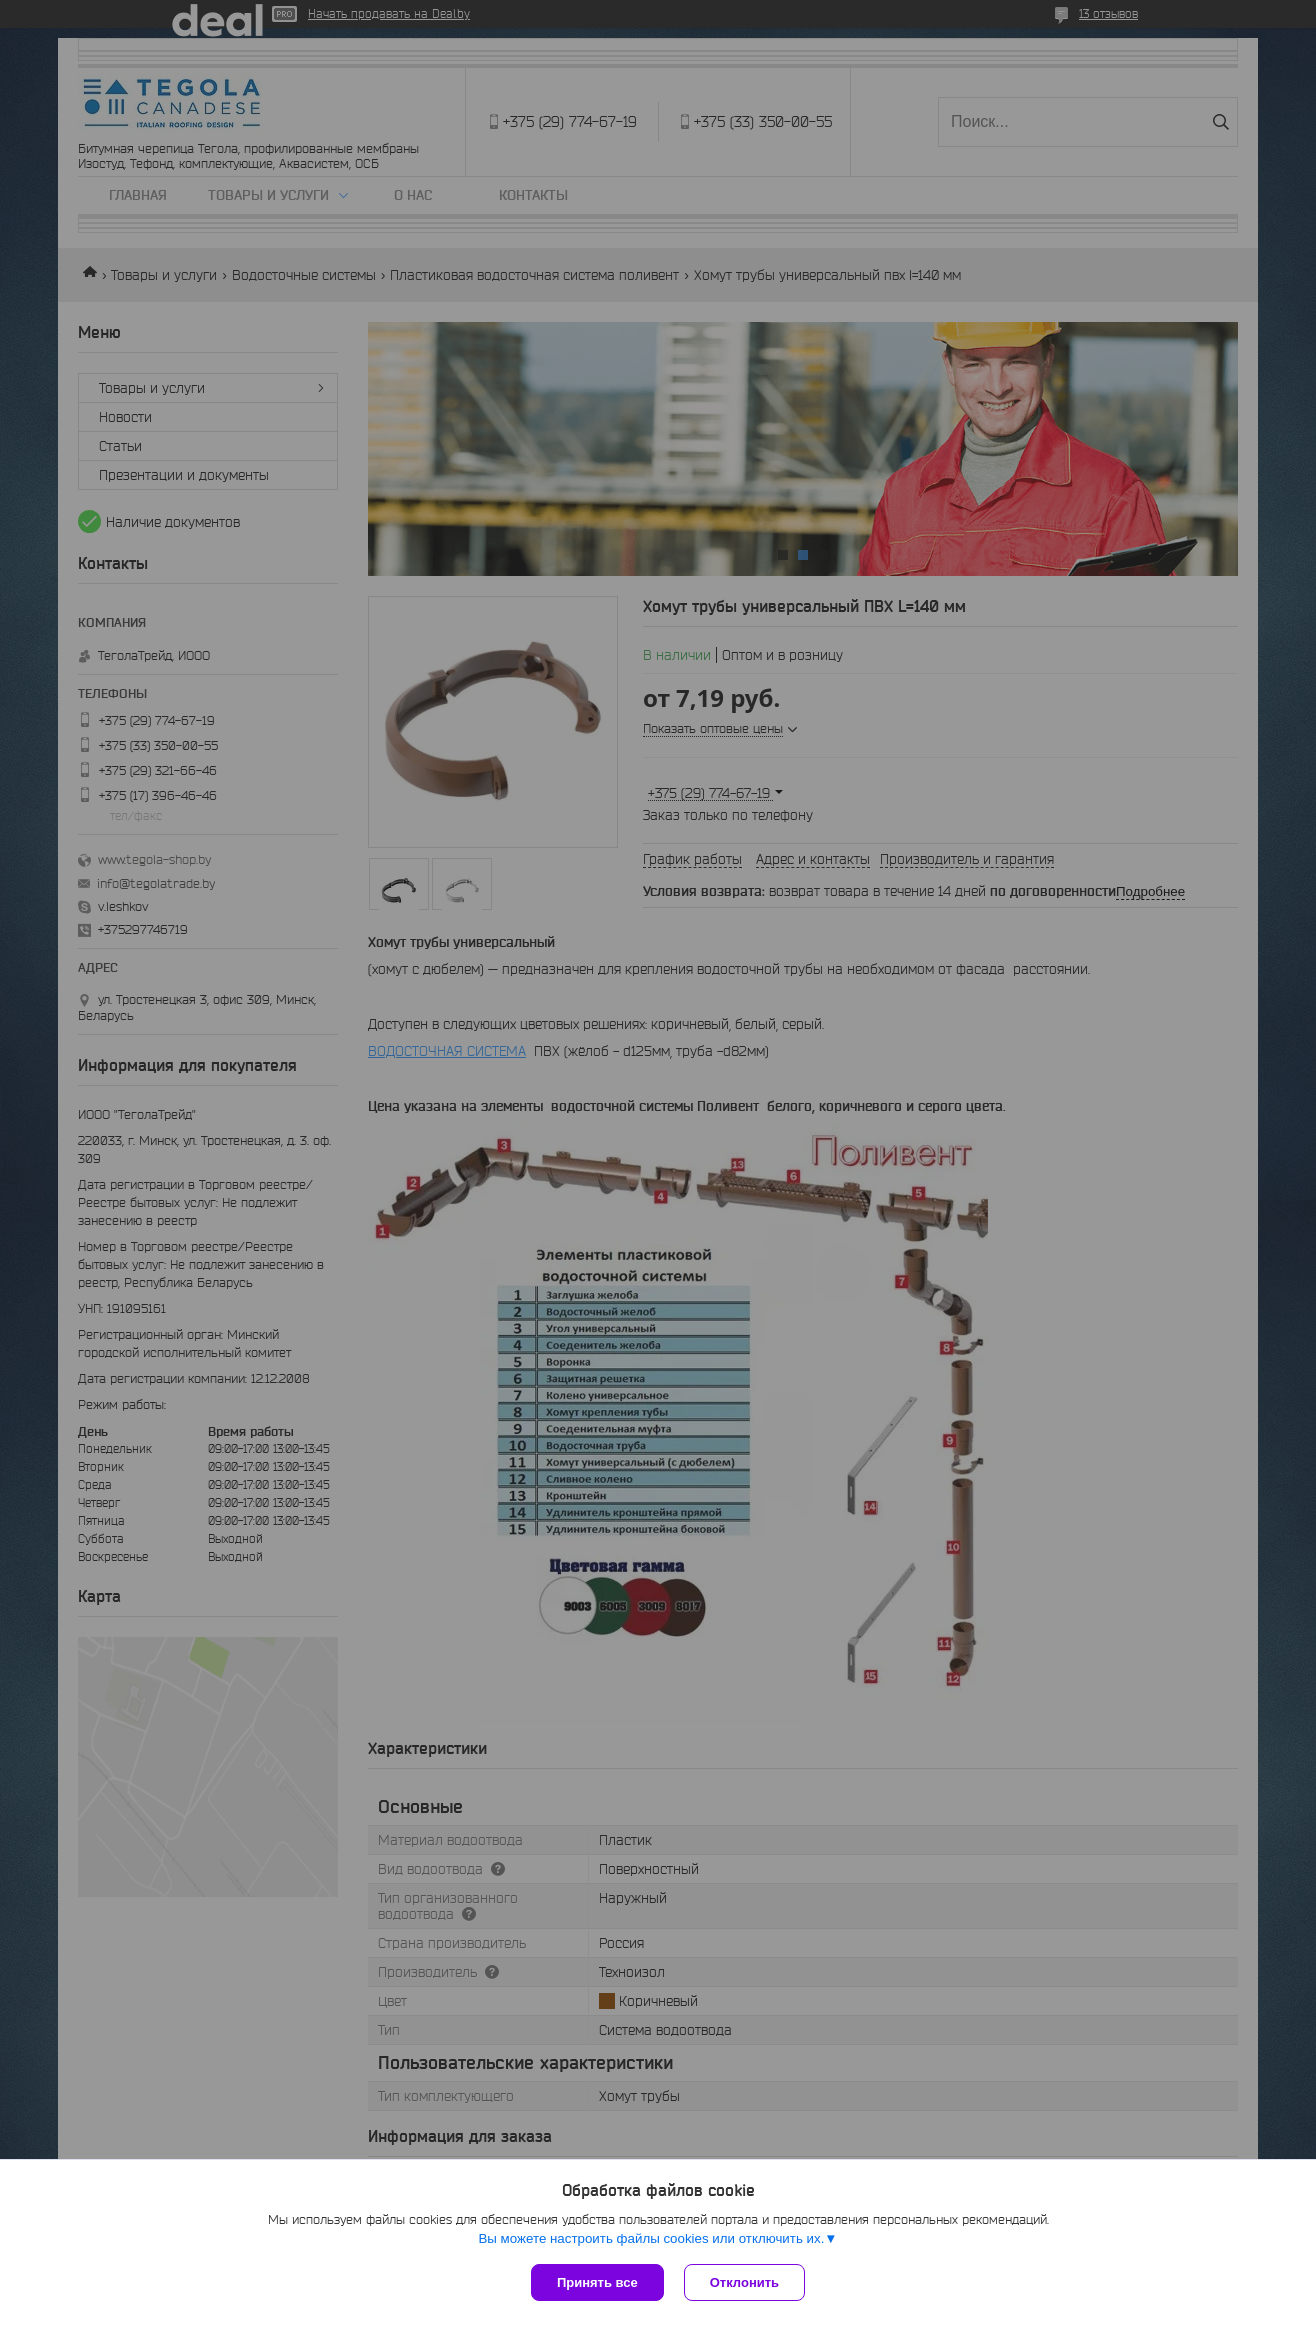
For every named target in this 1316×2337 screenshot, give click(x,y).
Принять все (597, 2282)
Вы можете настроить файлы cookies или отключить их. (651, 2238)
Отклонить (744, 2282)
